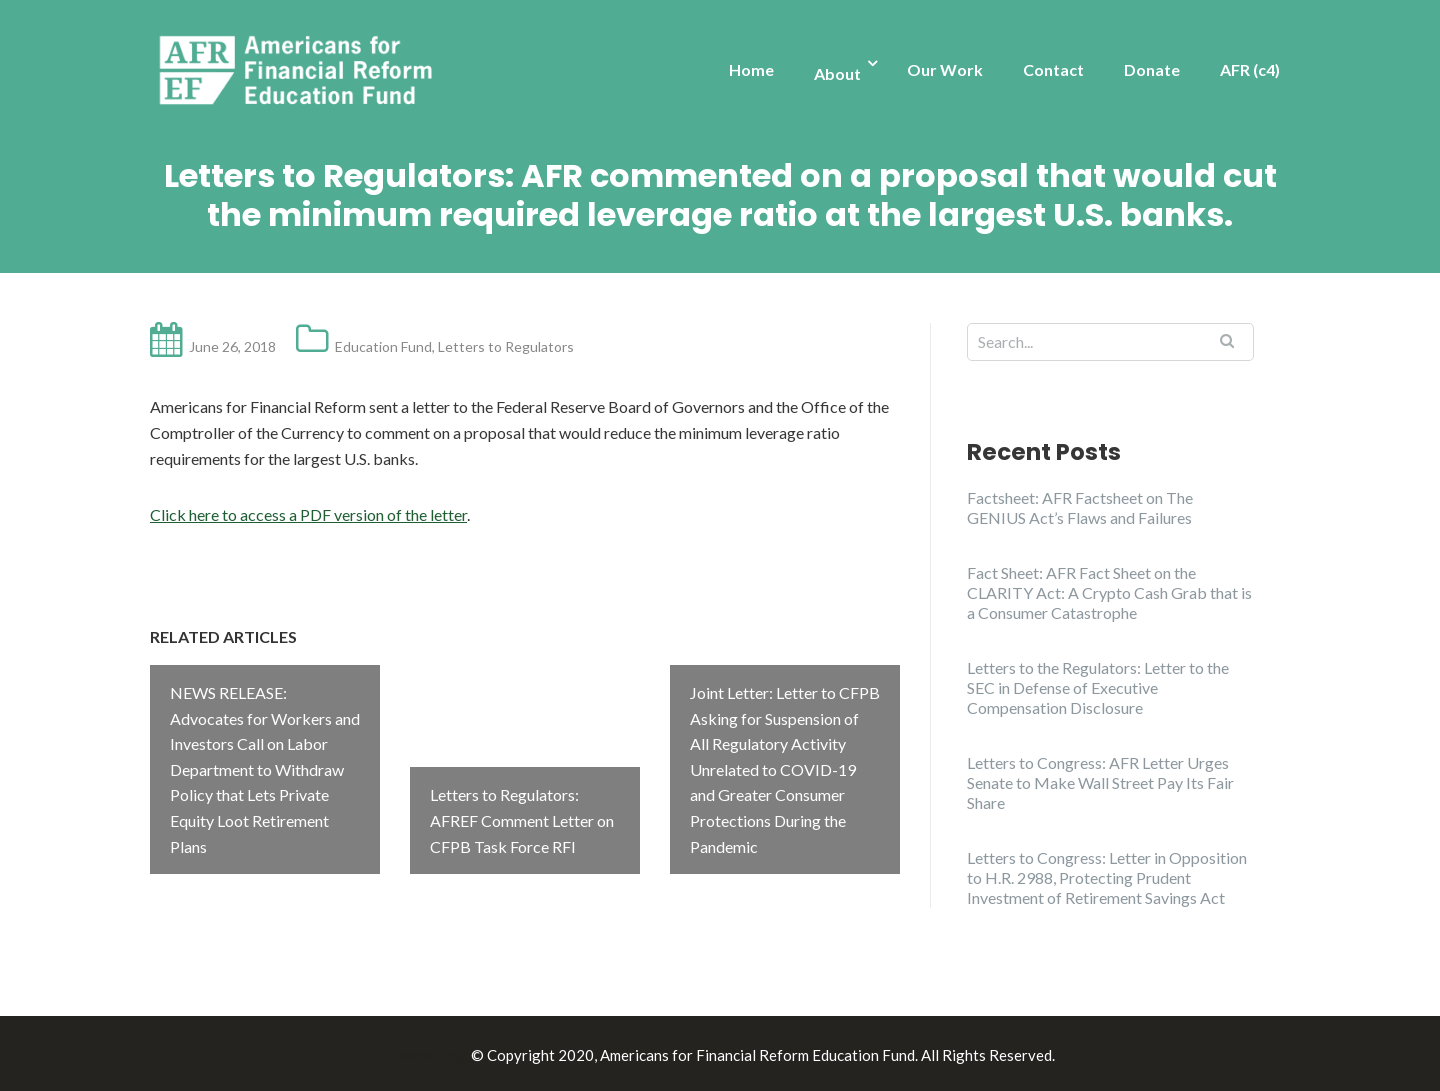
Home (751, 69)
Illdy (451, 1052)
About (837, 73)
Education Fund (383, 346)
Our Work (945, 69)
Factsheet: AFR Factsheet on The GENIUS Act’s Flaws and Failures (1080, 507)
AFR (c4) (1250, 69)
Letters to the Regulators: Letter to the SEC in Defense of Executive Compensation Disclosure (1098, 687)
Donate (1152, 69)
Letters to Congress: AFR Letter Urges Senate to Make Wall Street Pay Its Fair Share (1100, 782)
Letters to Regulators (506, 346)
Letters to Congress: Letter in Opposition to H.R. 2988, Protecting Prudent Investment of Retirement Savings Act (1107, 877)
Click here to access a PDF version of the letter (308, 514)
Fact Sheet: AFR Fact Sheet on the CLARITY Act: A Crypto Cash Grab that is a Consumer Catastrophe (1109, 592)
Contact (1053, 69)
